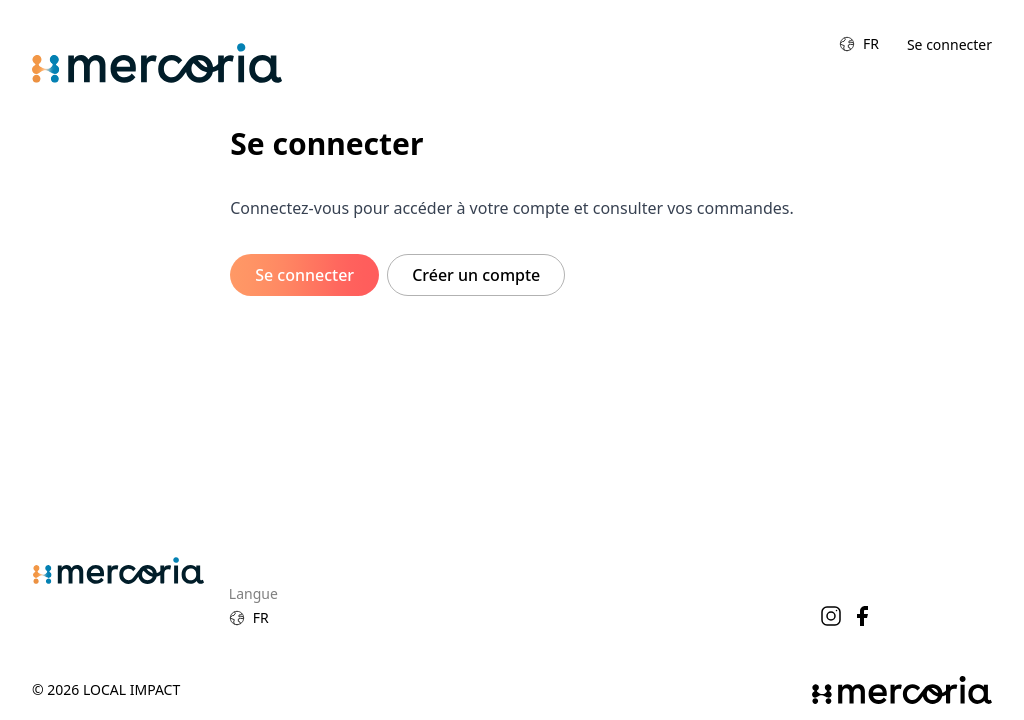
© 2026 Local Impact (106, 689)
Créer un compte (476, 275)
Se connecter (949, 44)
